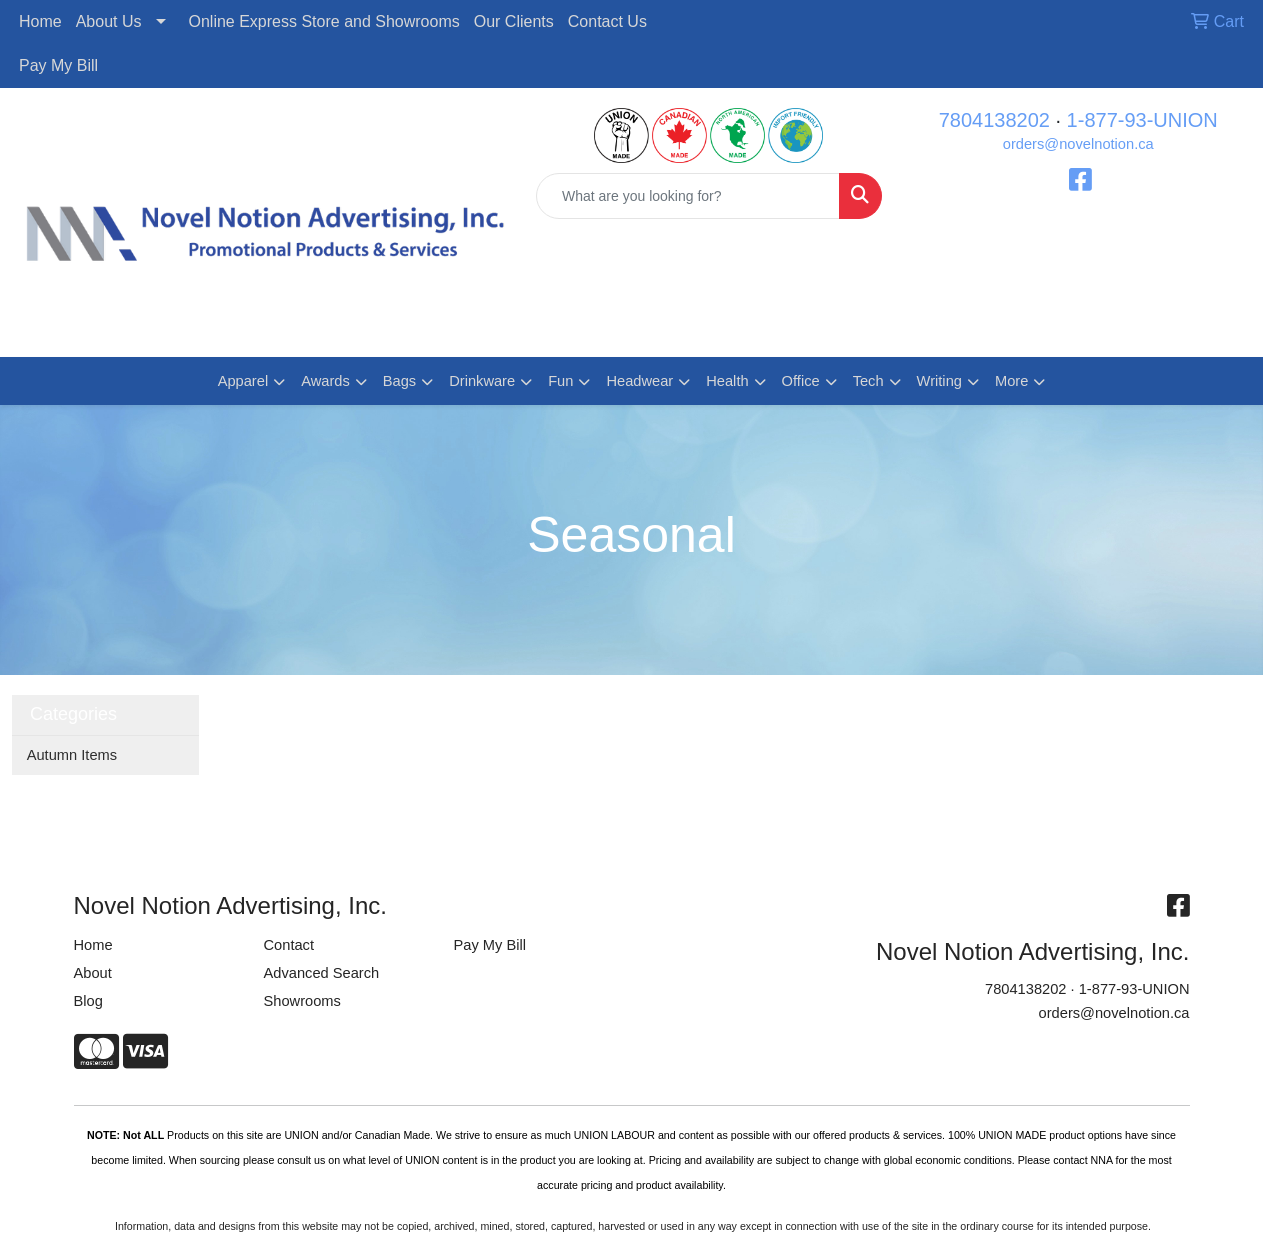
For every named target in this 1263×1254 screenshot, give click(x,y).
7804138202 (994, 120)
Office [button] (801, 381)
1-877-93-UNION (1142, 120)
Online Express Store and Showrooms (324, 21)
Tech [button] (868, 381)
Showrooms (302, 1001)
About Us (109, 21)
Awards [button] (325, 381)
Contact (289, 945)
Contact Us (607, 21)
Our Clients (514, 21)
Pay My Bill (58, 65)
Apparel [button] (243, 381)
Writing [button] (939, 381)
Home (40, 21)
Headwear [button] (639, 381)
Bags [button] (399, 381)
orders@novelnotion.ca (1078, 144)
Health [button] (727, 381)
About (93, 973)
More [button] (1011, 381)
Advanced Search (322, 973)
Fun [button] (560, 381)
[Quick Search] (688, 196)
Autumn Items (72, 755)
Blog (88, 1001)
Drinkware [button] (482, 381)
